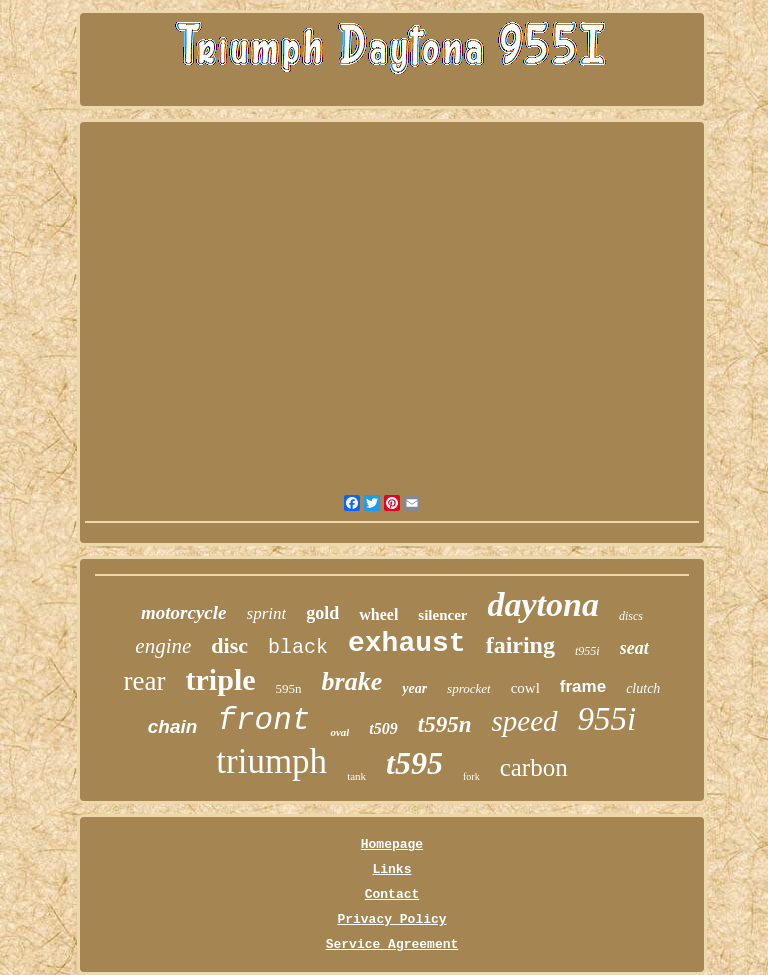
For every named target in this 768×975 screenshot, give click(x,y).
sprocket (469, 688)
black (298, 647)
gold (322, 613)
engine (163, 646)
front (263, 720)
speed (525, 721)
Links (391, 869)
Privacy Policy (391, 919)
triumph (271, 761)
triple (221, 679)
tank (356, 776)
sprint (267, 613)
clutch (643, 688)
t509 (383, 728)
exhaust (407, 643)
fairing (520, 645)
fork (471, 776)
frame (583, 686)
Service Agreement (392, 944)
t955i (587, 651)
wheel (378, 614)
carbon (534, 767)
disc (229, 645)
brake (352, 681)
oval (339, 732)
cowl (525, 688)
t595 (414, 763)
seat (634, 648)
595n (289, 688)
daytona (542, 604)
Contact (392, 894)
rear (145, 681)
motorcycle (183, 612)
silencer (442, 615)
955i (607, 719)
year (414, 688)
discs (631, 616)
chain (173, 726)
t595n (445, 724)
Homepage (392, 844)
